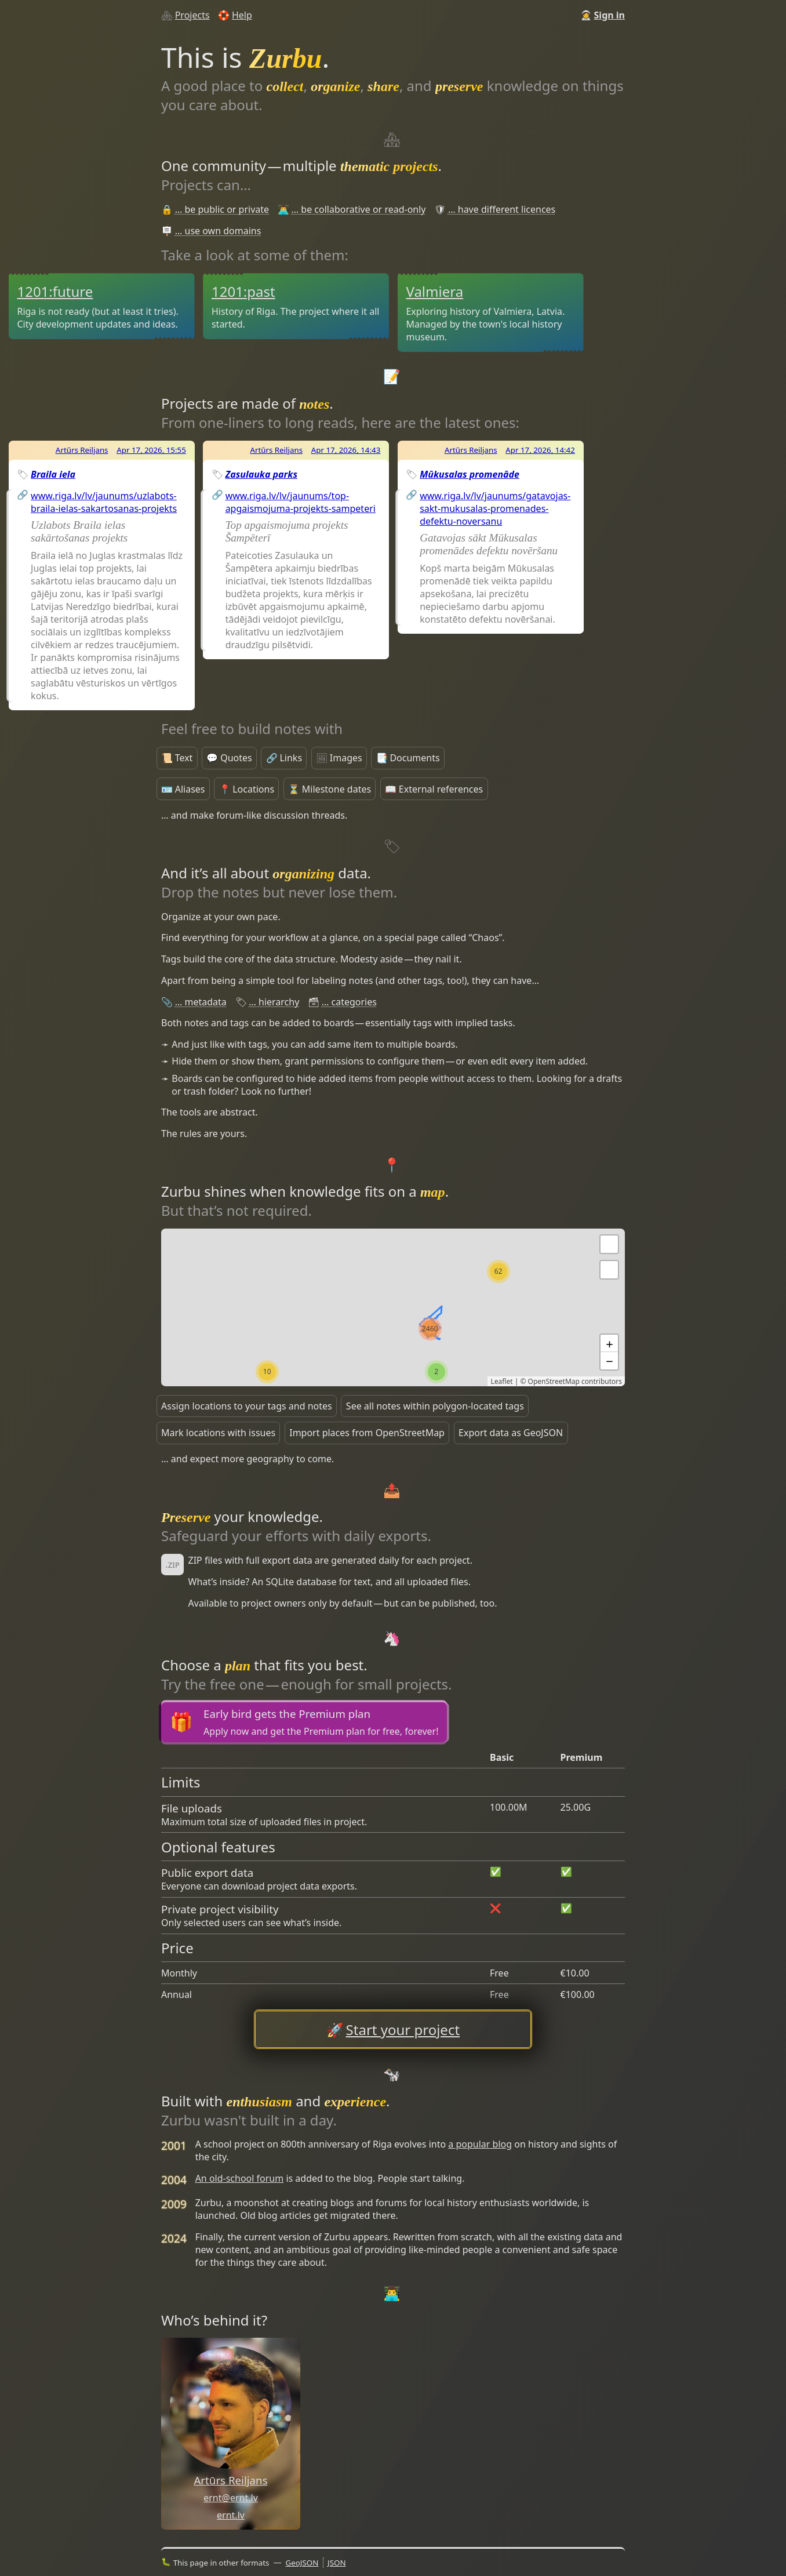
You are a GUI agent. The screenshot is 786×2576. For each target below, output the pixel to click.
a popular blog (480, 2144)
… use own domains (218, 230)
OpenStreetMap (554, 1381)
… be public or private (222, 209)
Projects (192, 15)
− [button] (609, 1360)
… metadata (201, 1001)
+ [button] (609, 1343)
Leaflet (501, 1381)
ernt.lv (231, 2515)
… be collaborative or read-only (359, 209)
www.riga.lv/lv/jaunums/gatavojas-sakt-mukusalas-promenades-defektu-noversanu (495, 508)
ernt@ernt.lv (230, 2497)
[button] (609, 1269)
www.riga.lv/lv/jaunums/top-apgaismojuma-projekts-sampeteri (300, 502)
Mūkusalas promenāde (469, 474)
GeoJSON (302, 2562)
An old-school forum (239, 2178)
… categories (349, 1001)
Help (242, 15)
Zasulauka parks (261, 474)
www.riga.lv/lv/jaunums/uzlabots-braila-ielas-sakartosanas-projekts (104, 502)
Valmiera (434, 291)
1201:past (243, 291)
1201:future (55, 291)
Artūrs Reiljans (82, 450)
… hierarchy (274, 1001)
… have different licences (501, 209)
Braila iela (53, 474)
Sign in (609, 15)
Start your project (403, 2029)
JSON (337, 2562)
